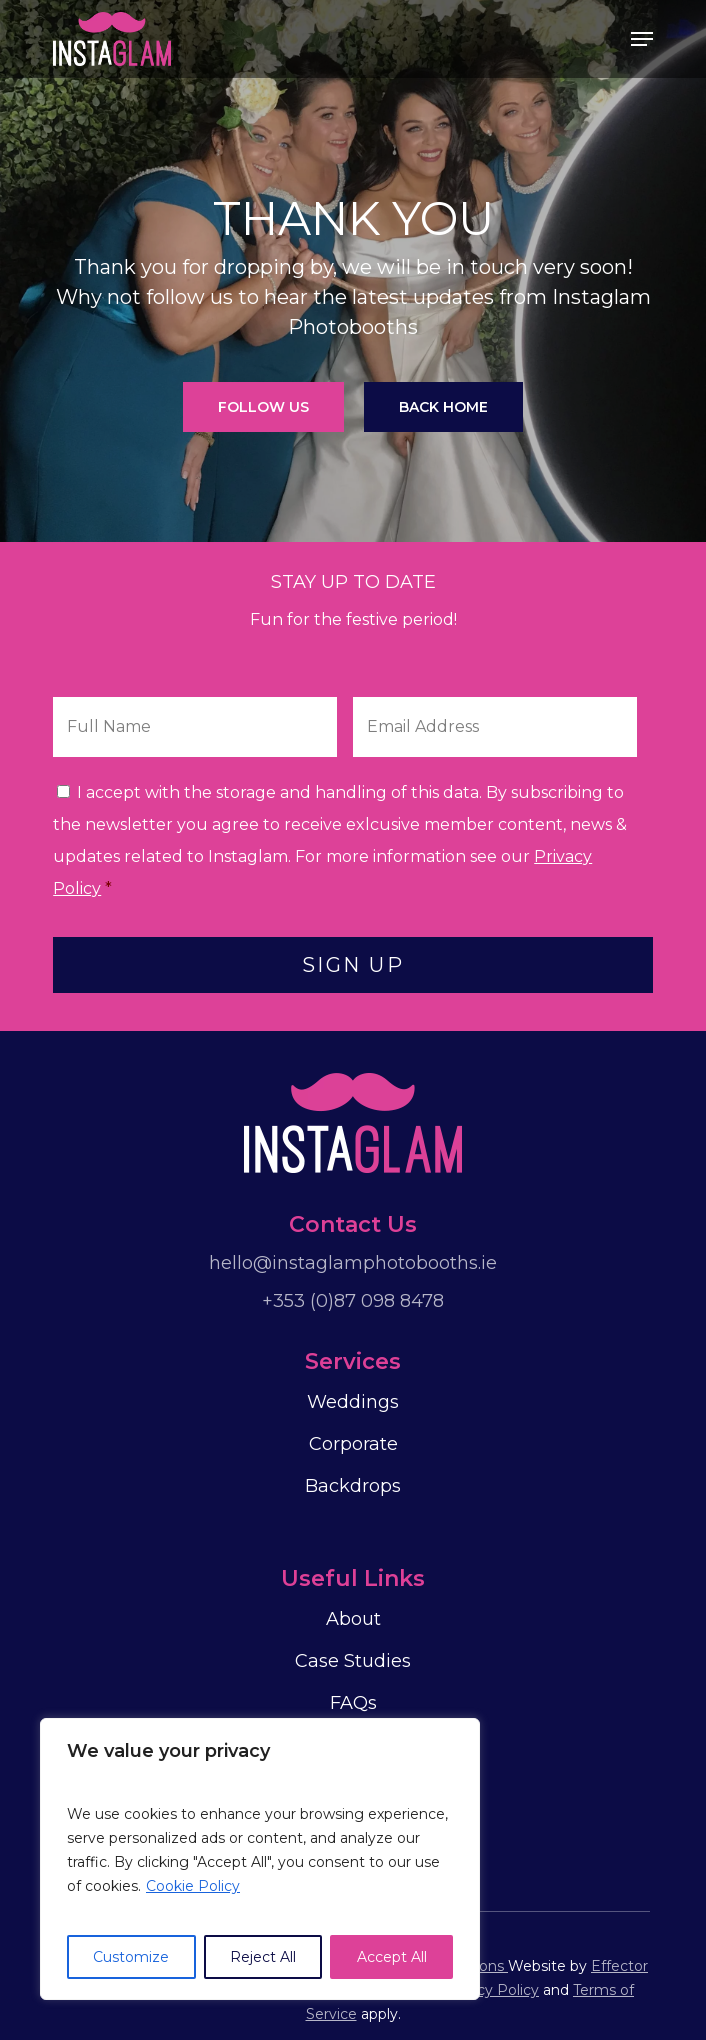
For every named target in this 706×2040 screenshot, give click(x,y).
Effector (619, 1966)
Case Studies (353, 1661)
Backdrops (353, 1486)
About (353, 1619)
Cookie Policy (193, 1886)
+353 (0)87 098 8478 (353, 1301)
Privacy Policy (490, 1990)
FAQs (353, 1703)
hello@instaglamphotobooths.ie (353, 1263)
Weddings (353, 1402)
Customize (131, 1957)
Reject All (263, 1957)
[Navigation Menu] (642, 39)
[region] (260, 1859)
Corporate (353, 1444)
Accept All (392, 1957)
